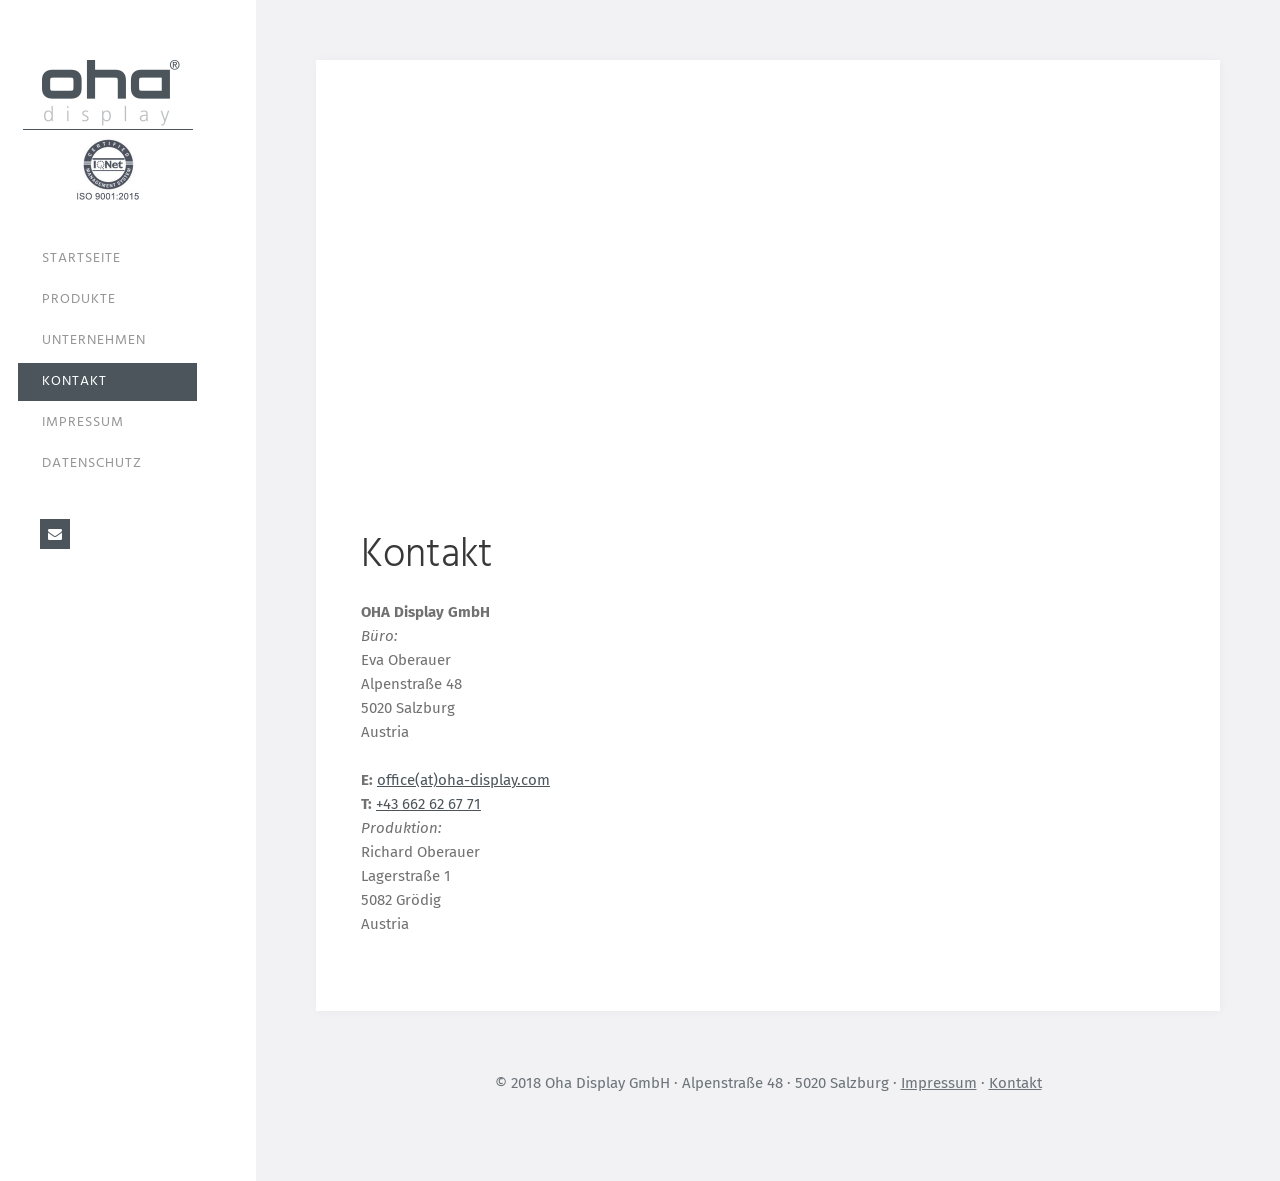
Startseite (81, 258)
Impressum (83, 422)
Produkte (79, 299)
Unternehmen (94, 340)
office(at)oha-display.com (463, 780)
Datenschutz (92, 463)
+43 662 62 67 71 (428, 804)
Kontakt (74, 381)
